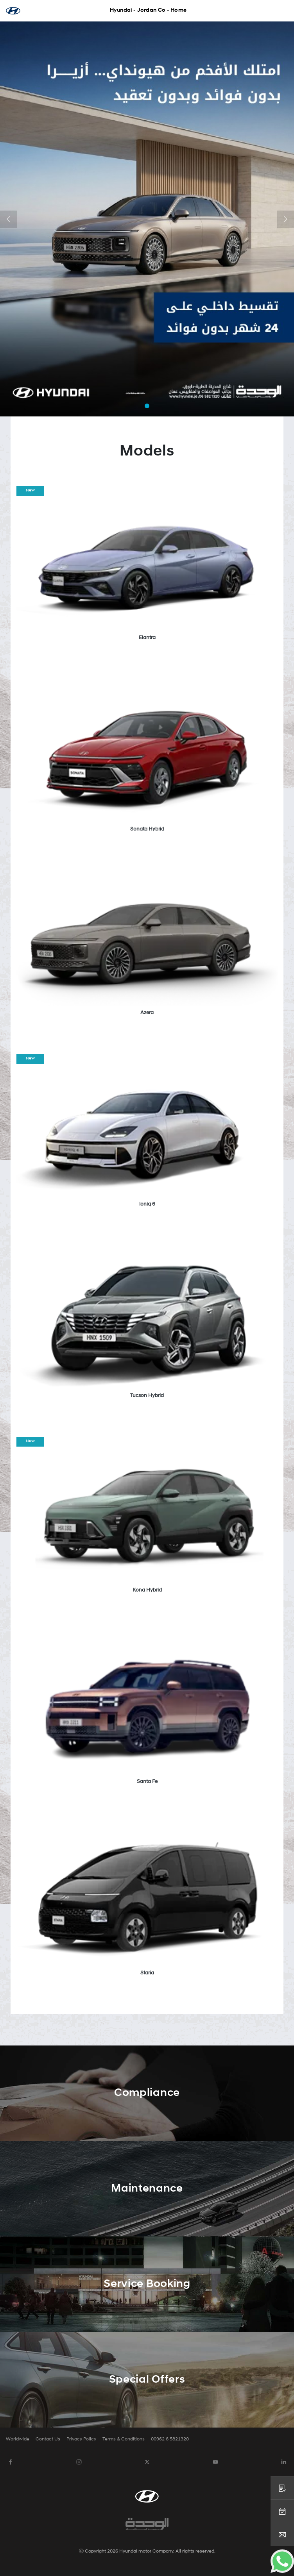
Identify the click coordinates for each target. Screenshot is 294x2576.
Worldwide (17, 2439)
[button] (8, 218)
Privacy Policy (81, 2439)
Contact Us (48, 2439)
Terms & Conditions (123, 2439)
